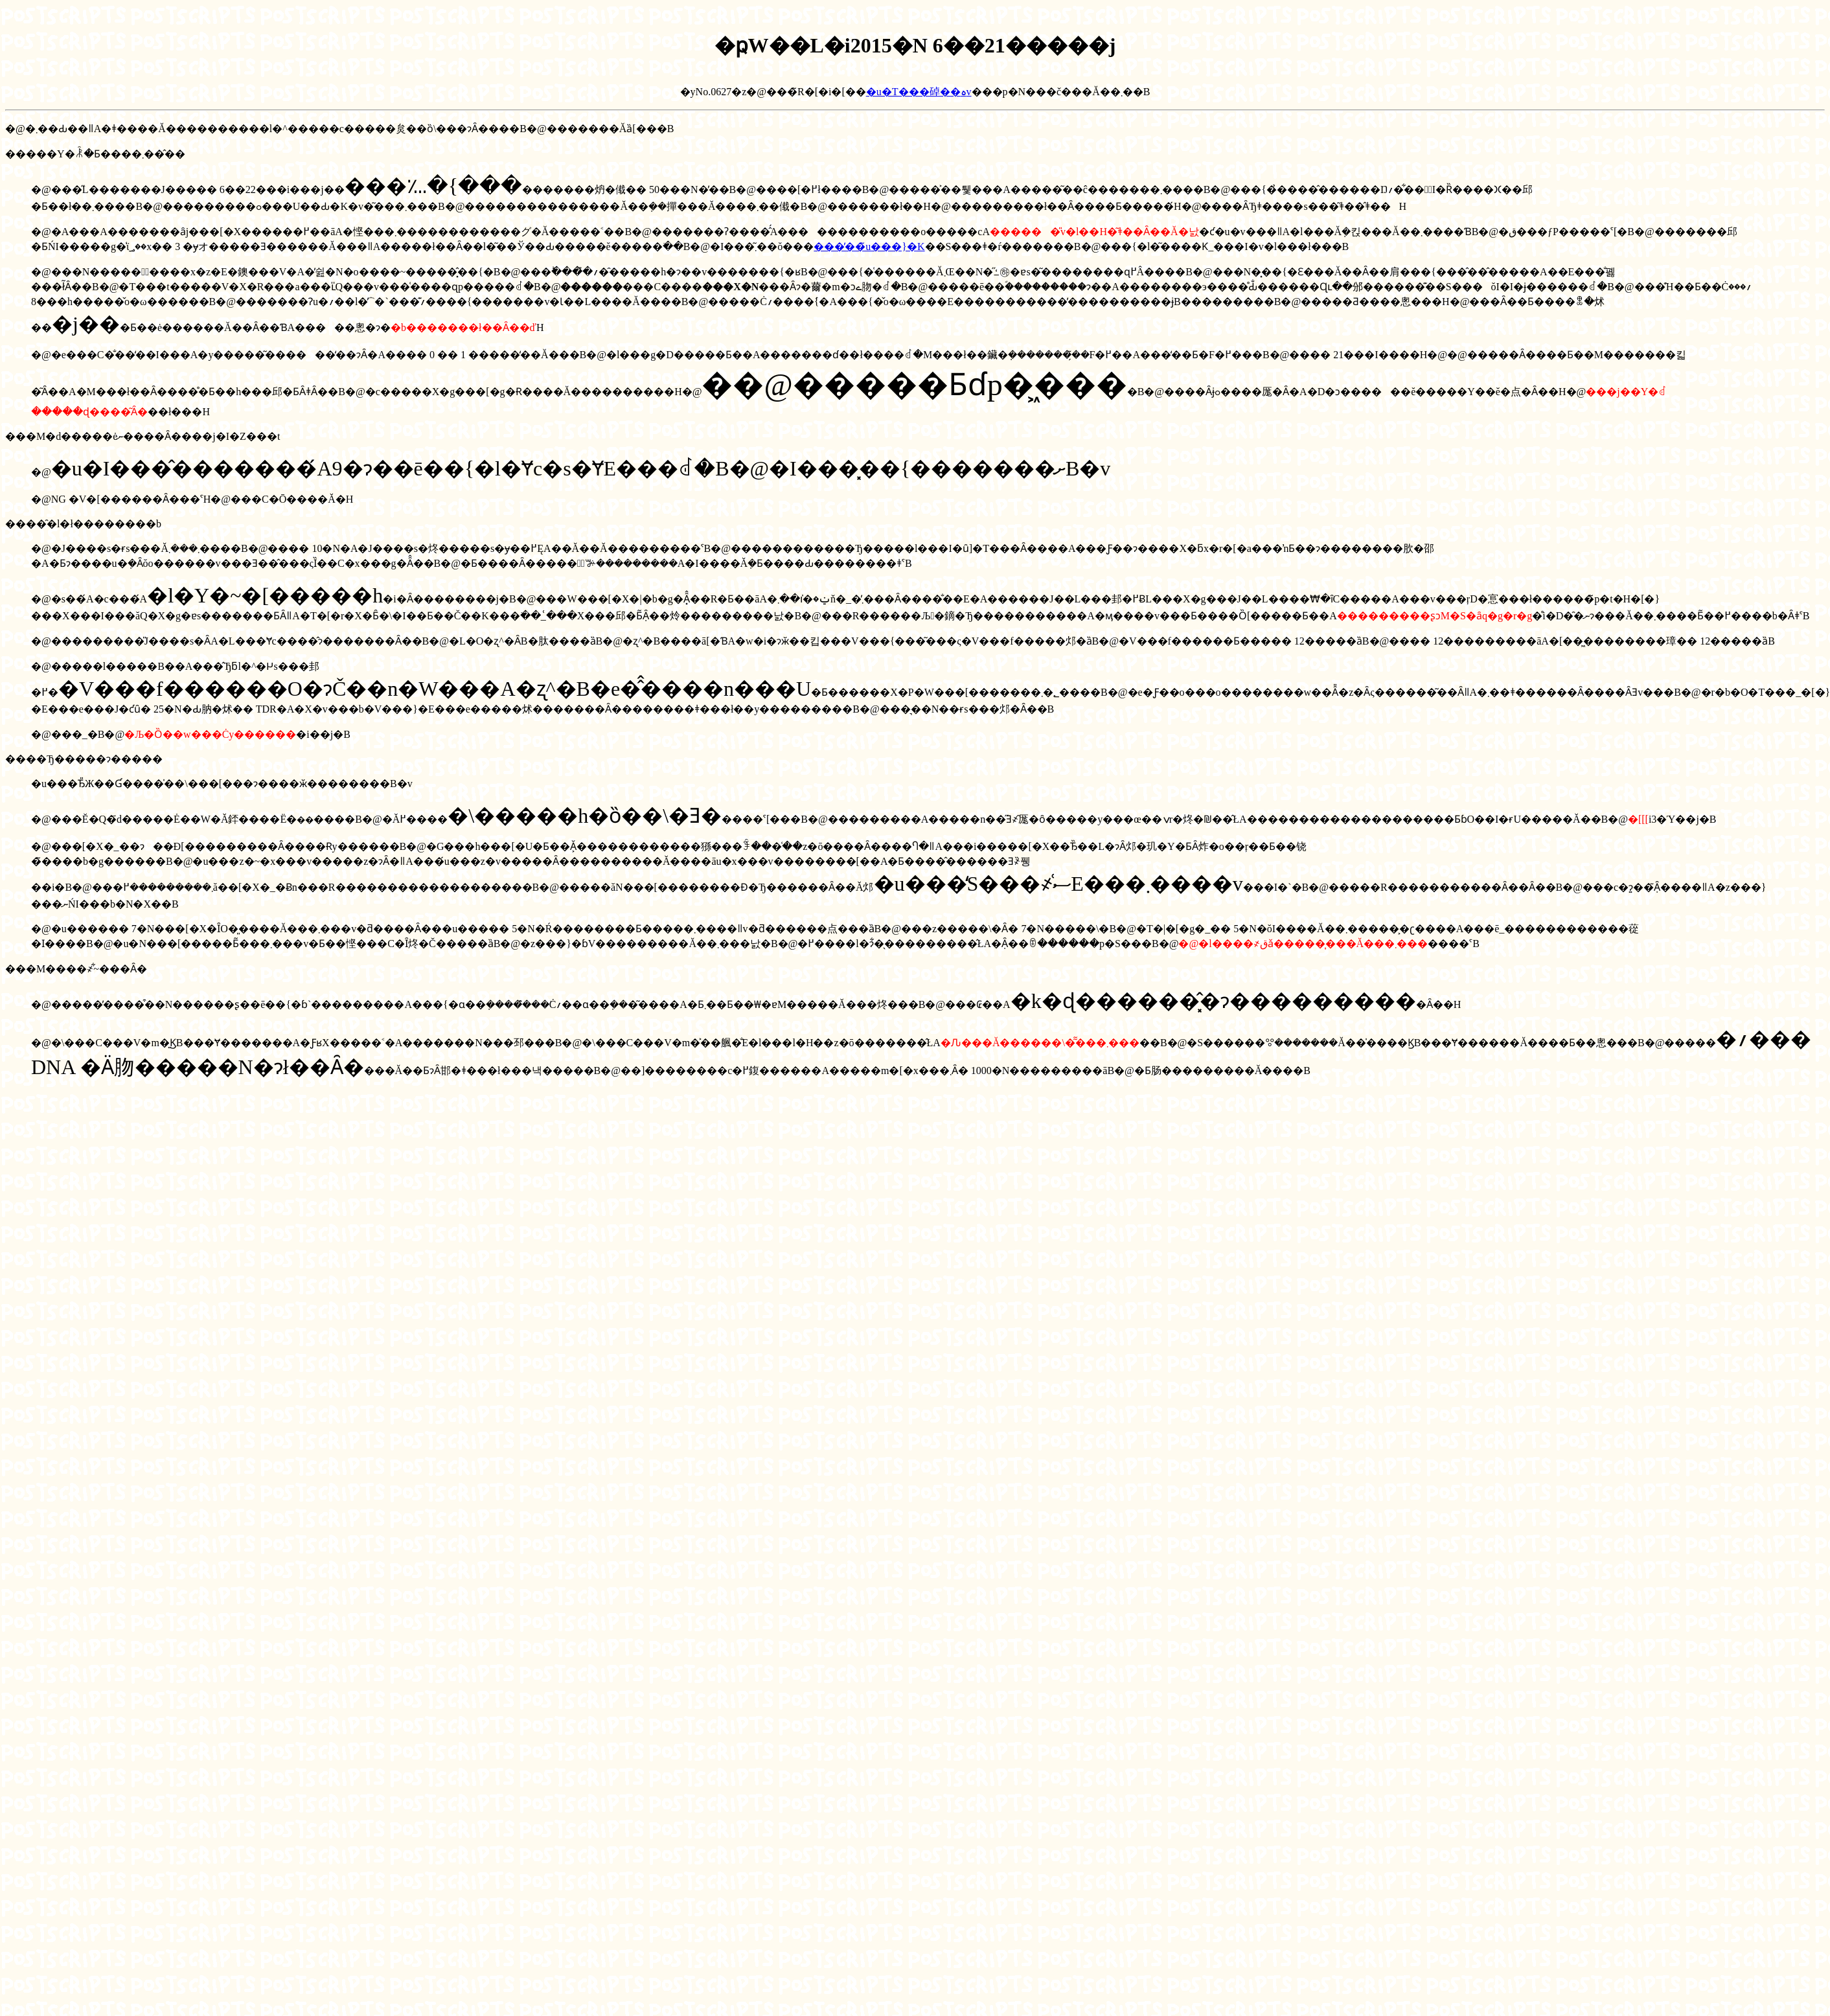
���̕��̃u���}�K (869, 246)
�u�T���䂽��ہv (919, 91)
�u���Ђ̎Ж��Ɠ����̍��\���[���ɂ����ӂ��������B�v (222, 783)
